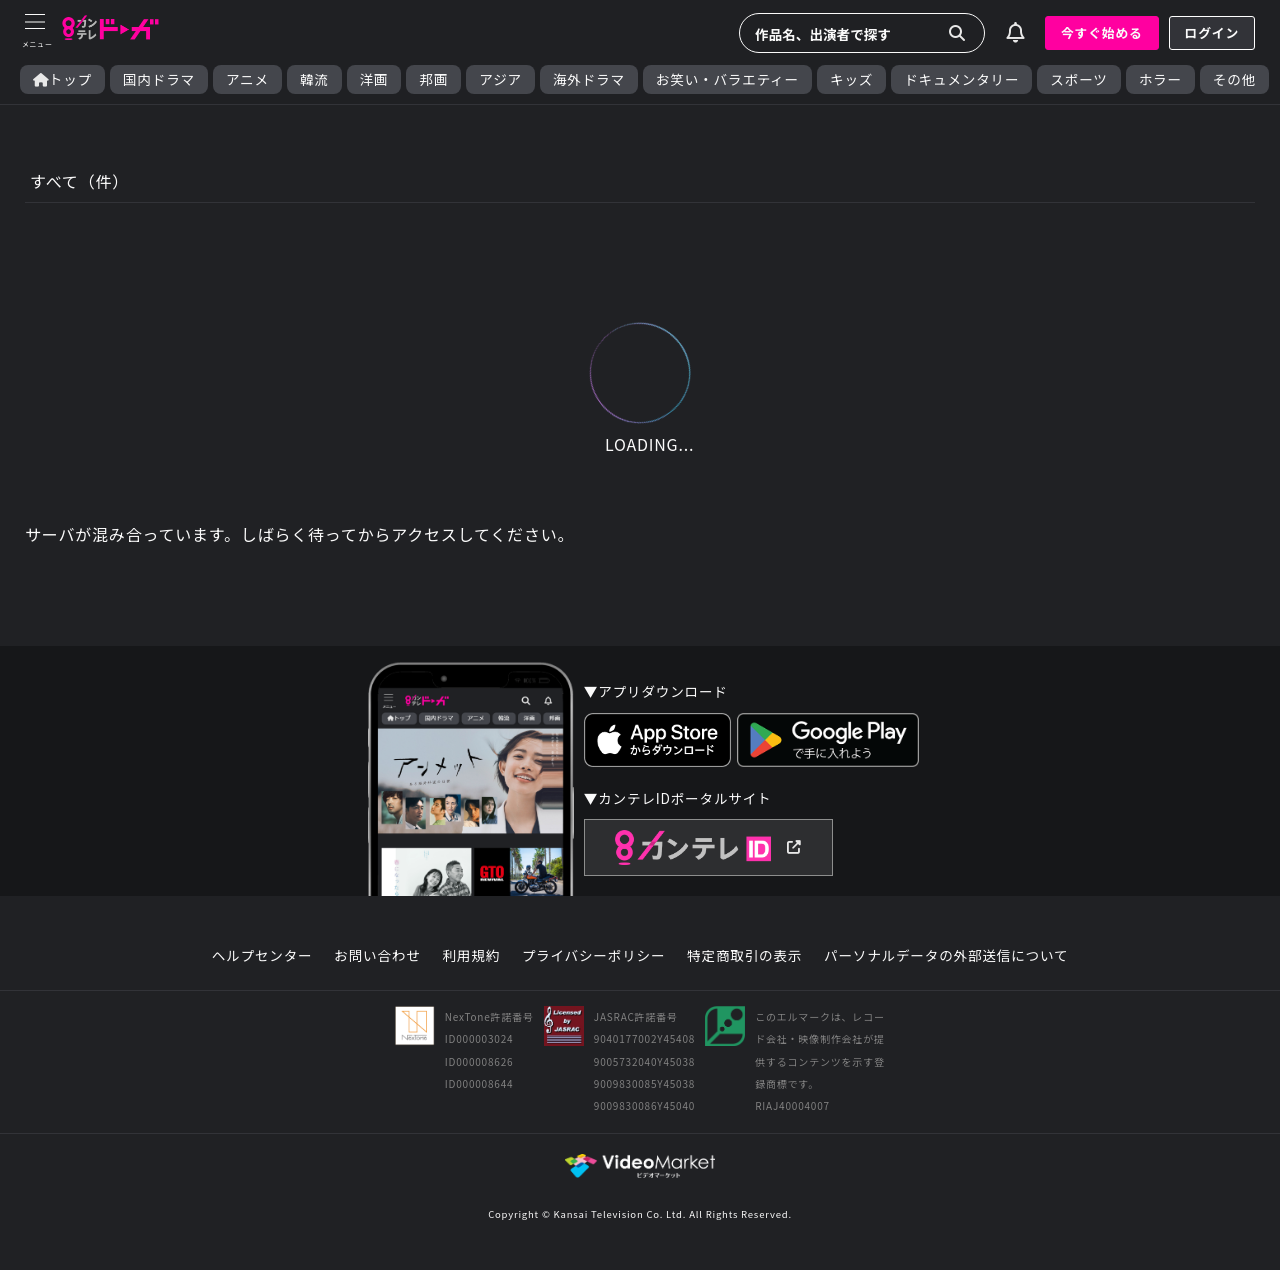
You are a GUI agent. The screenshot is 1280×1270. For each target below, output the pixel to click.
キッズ (851, 79)
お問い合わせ (377, 956)
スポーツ (1078, 79)
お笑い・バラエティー (727, 79)
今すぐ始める (1102, 32)
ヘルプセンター (262, 956)
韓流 (314, 79)
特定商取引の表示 (744, 956)
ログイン (1212, 32)
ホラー (1160, 79)
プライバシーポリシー (594, 956)
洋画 (374, 79)
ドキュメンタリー (961, 79)
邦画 (433, 79)
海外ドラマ (589, 79)
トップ (62, 79)
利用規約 (471, 956)
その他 (1234, 79)
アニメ (247, 79)
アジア (500, 79)
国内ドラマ (159, 79)
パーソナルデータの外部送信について (946, 956)
